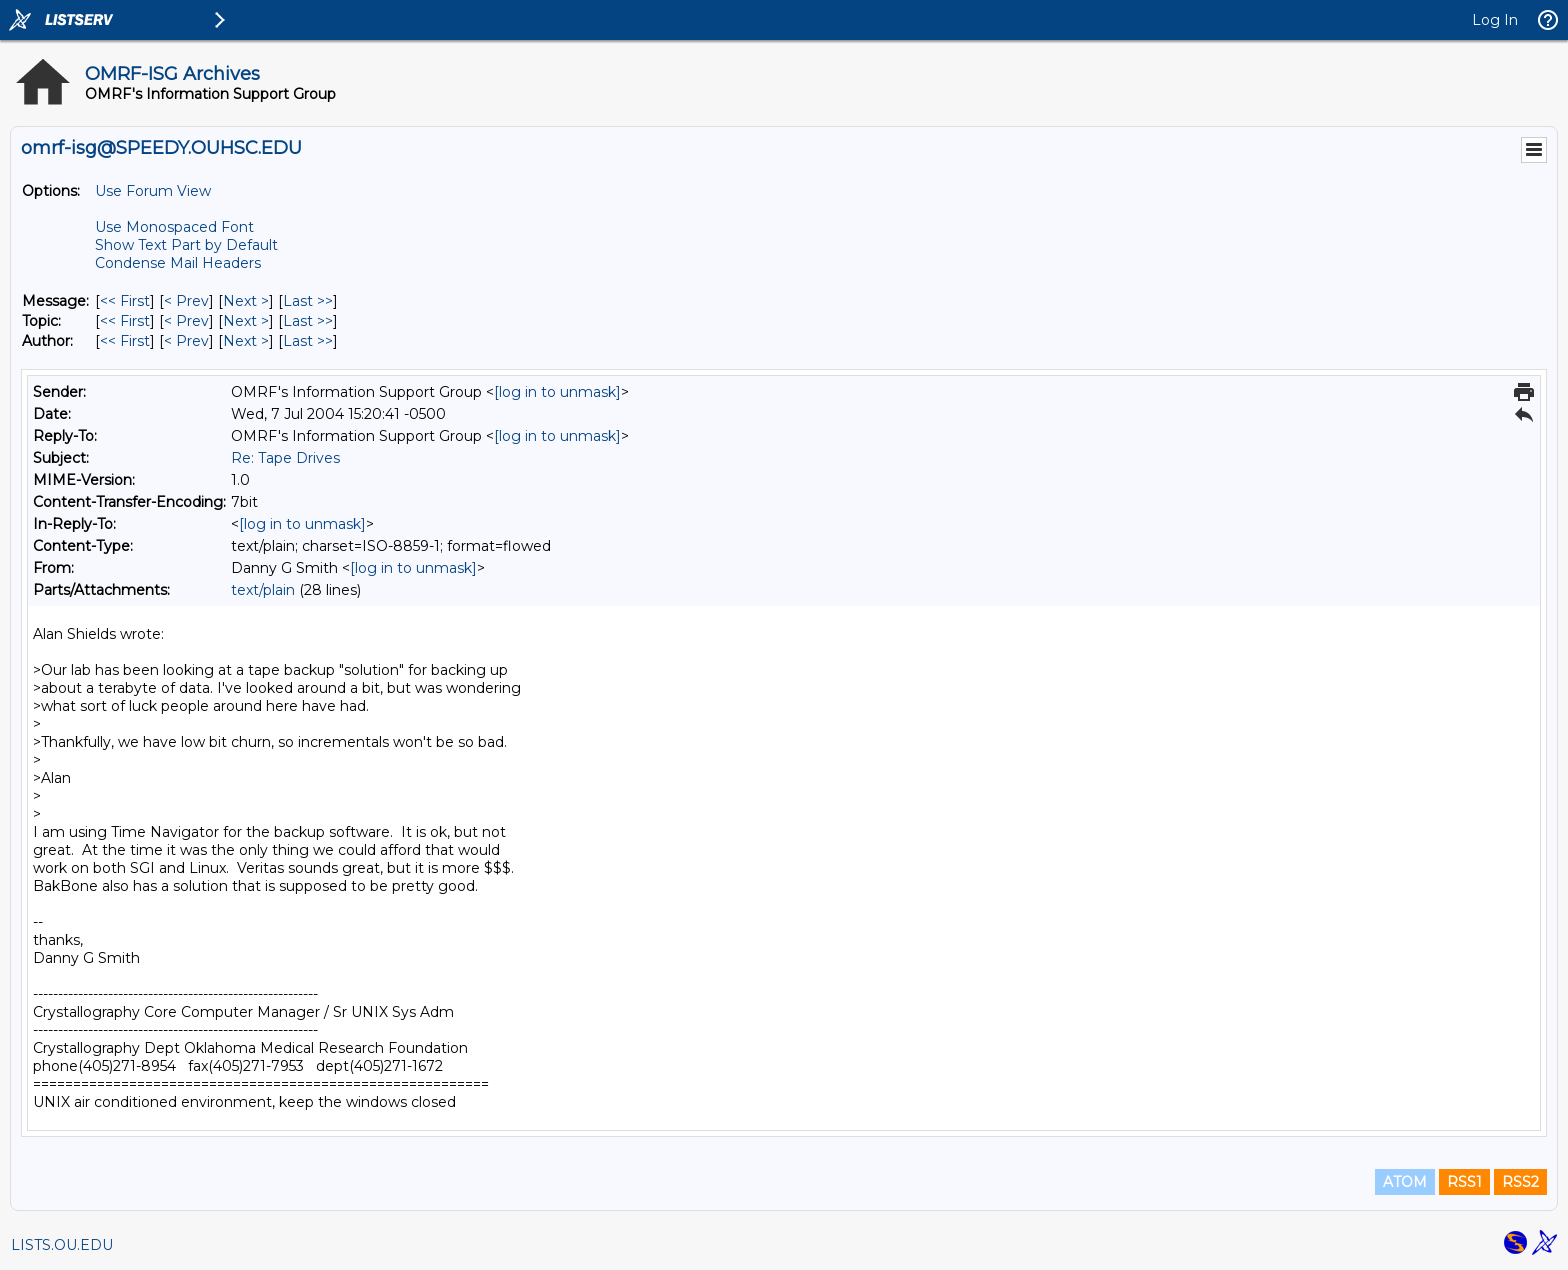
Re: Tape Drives (285, 458)
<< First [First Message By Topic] (125, 321)
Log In (1495, 20)
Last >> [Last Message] (308, 301)
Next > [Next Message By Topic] (246, 321)
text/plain (263, 590)
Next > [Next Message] (246, 301)
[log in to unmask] (557, 392)
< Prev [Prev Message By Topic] (186, 321)
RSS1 (1464, 1182)
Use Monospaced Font (174, 227)
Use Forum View (153, 191)
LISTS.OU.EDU (62, 1245)
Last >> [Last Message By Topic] (308, 321)
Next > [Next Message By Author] (246, 341)
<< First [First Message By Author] (125, 341)
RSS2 (1520, 1182)
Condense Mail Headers (178, 263)
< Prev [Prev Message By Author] (186, 341)
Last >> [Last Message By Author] (308, 341)
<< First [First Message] (125, 301)
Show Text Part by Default (186, 245)
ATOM (1405, 1182)
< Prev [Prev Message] (186, 301)
